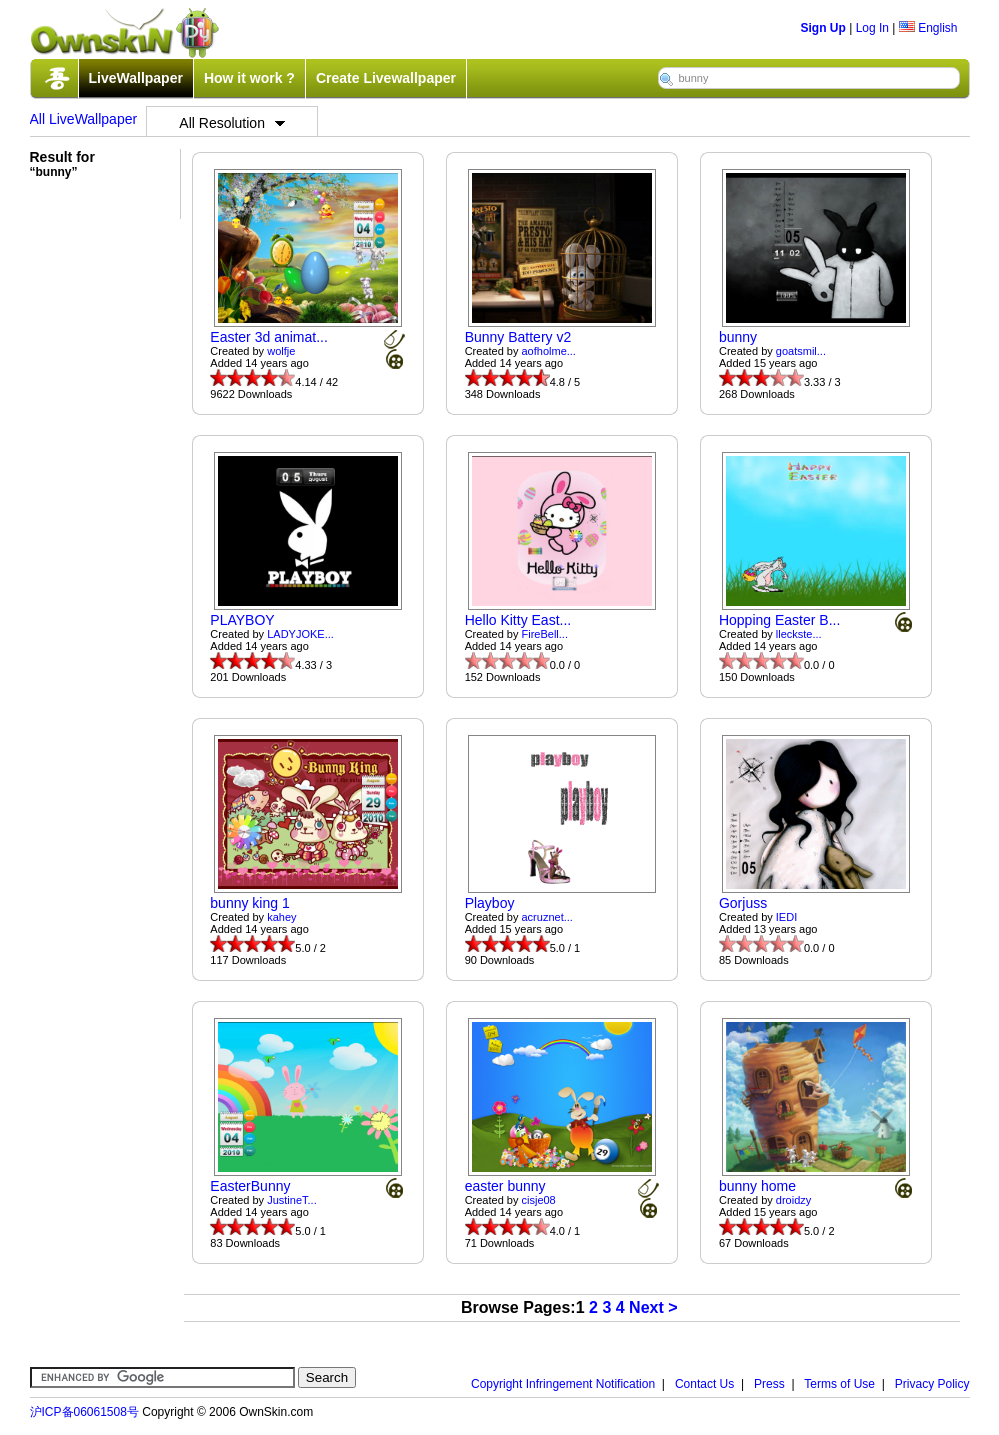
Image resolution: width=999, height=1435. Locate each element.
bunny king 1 (249, 903)
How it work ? (249, 78)
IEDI (786, 917)
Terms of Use (839, 1384)
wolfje (281, 351)
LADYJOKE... (300, 634)
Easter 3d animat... (269, 337)
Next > (653, 1307)
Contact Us (704, 1384)
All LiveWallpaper (84, 119)
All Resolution (232, 123)
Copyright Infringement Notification (563, 1384)
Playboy (490, 903)
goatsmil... (801, 351)
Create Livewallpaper (386, 78)
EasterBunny (250, 1186)
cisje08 (539, 1200)
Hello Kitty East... (518, 620)
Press (769, 1384)
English (928, 28)
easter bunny (505, 1186)
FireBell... (545, 634)
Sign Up (823, 28)
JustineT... (292, 1200)
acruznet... (547, 917)
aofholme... (549, 351)
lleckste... (799, 634)
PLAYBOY (242, 620)
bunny (738, 337)
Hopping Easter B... (779, 620)
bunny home (757, 1186)
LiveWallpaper (136, 78)
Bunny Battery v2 (518, 337)
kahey (281, 917)
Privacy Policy (932, 1384)
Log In (872, 28)
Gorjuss (743, 903)
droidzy (793, 1200)
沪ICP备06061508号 (84, 1412)
